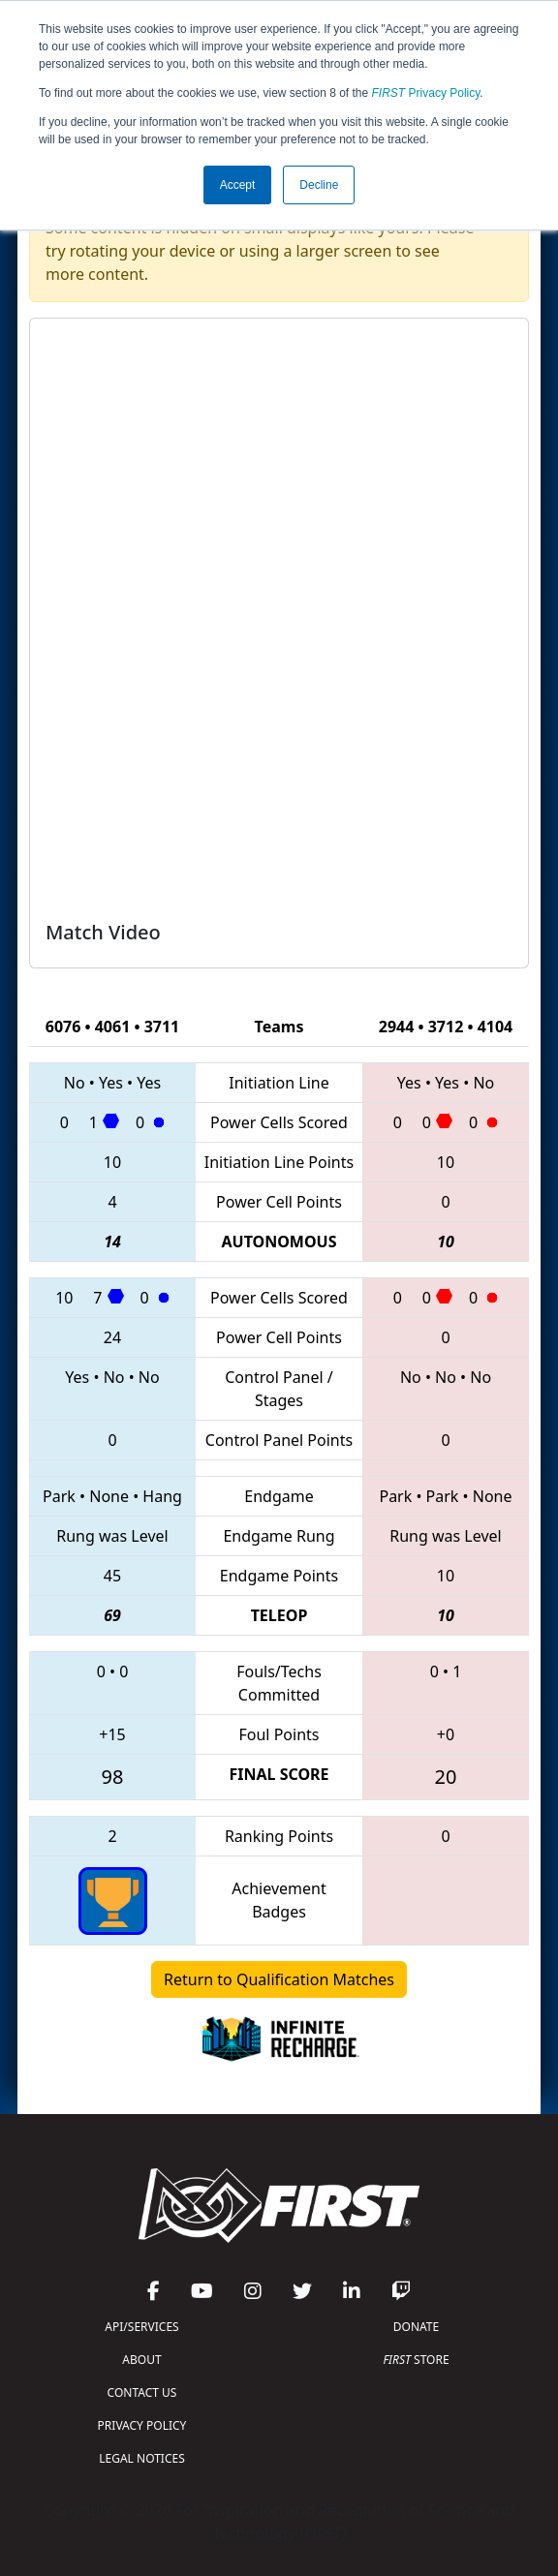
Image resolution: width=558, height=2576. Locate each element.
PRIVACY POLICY (142, 2425)
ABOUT (141, 2359)
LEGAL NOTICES (142, 2458)
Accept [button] (238, 185)
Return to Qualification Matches (279, 1979)
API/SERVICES (141, 2326)
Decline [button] (318, 185)
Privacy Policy (426, 93)
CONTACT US (142, 2392)
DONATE (416, 2326)
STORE (416, 2359)
